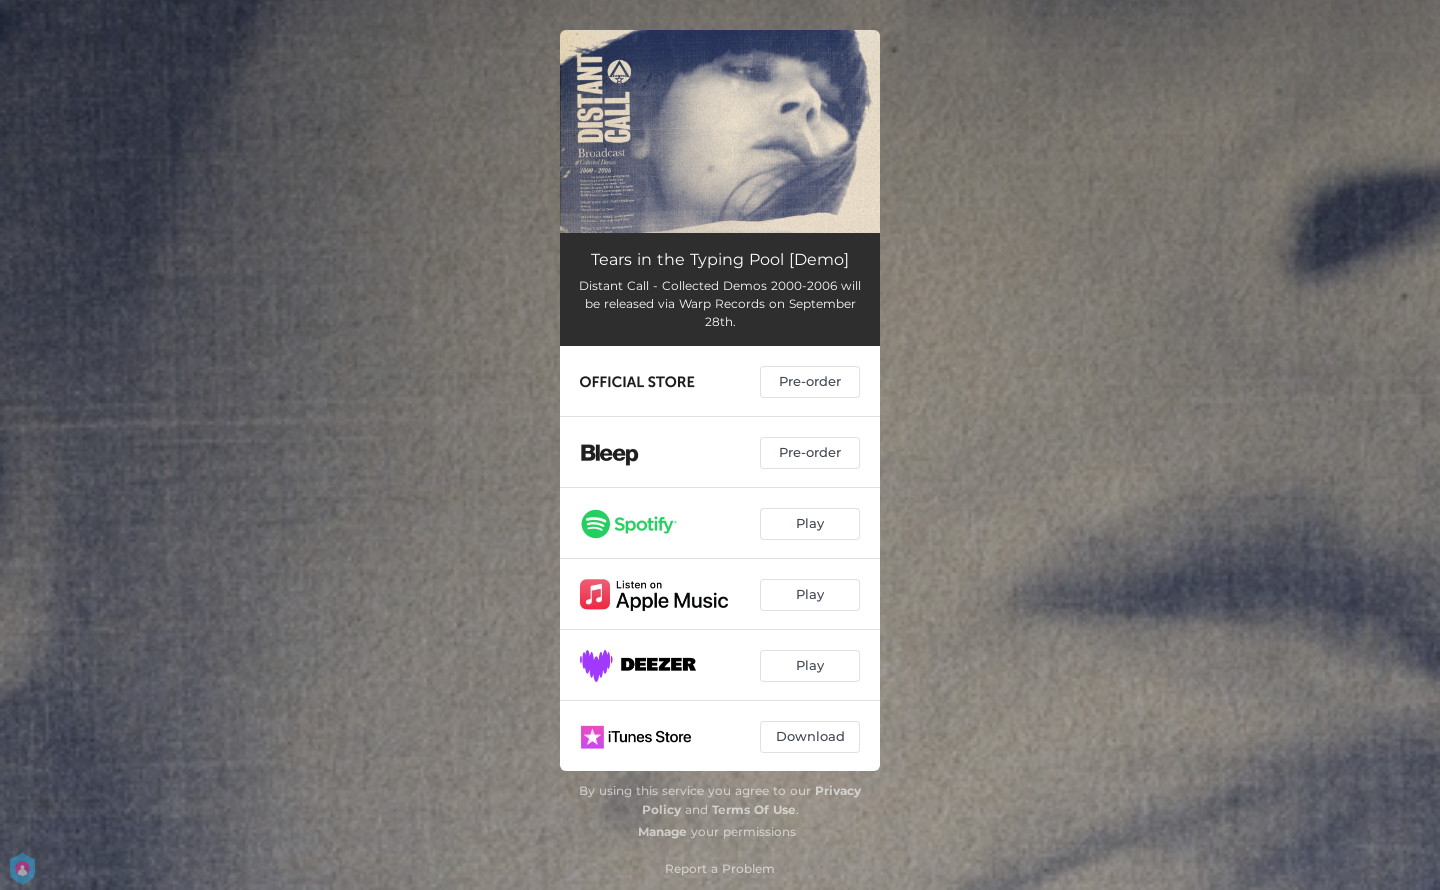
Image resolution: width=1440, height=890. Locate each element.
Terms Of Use (754, 809)
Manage (662, 831)
